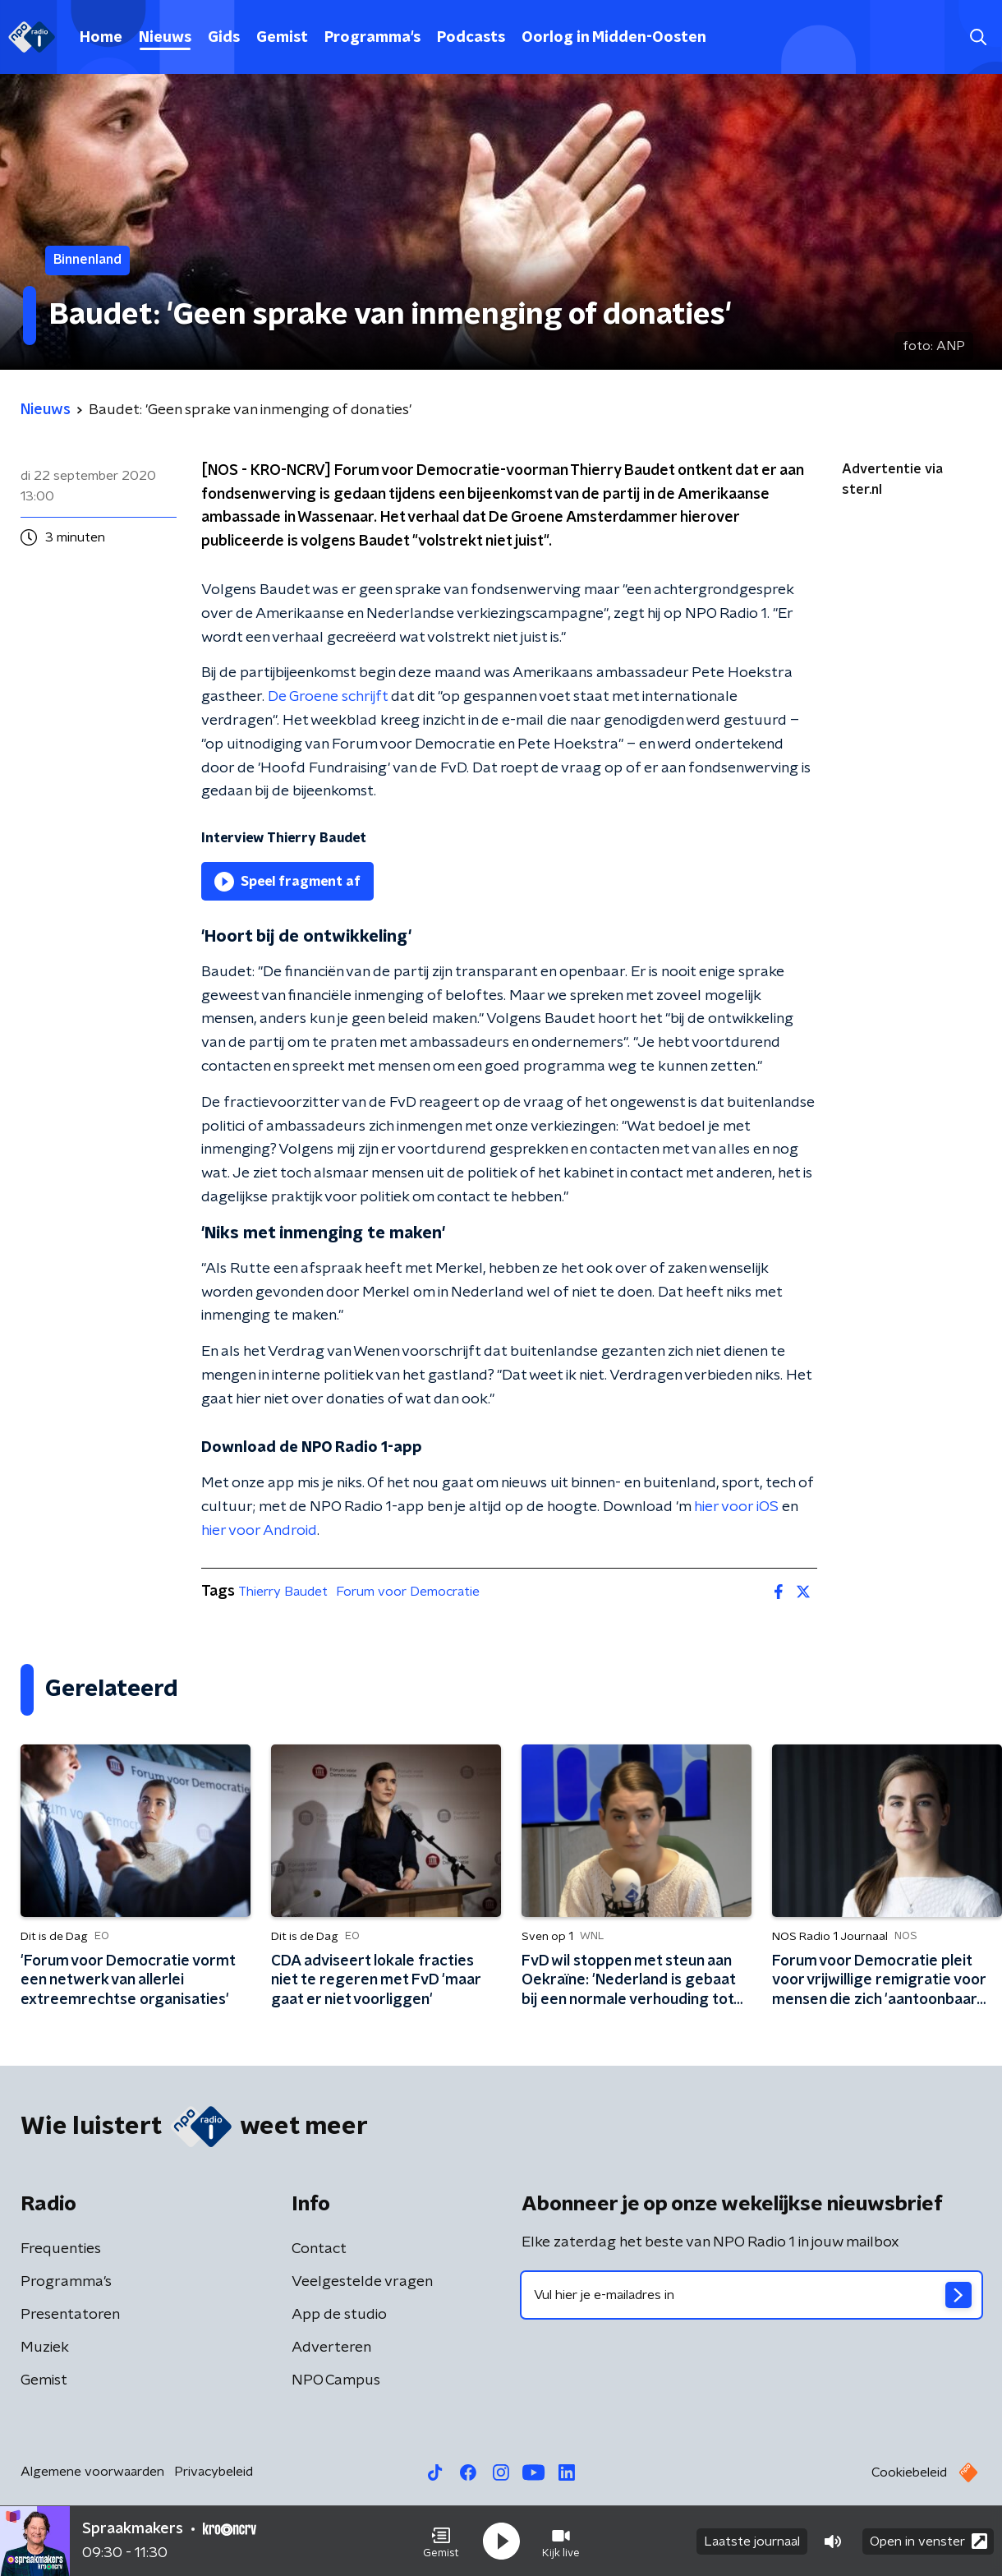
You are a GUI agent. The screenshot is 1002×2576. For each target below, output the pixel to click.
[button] (441, 2541)
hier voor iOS (736, 1507)
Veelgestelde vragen (362, 2281)
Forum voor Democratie (408, 1591)
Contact (319, 2249)
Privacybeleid (213, 2471)
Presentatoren (70, 2314)
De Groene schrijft (328, 696)
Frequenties (61, 2249)
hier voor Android (259, 1530)
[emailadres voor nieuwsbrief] (751, 2295)
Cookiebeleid (909, 2472)
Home (101, 37)
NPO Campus (336, 2380)
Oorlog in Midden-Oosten (614, 37)
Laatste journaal (752, 2541)
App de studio (339, 2314)
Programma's (372, 37)
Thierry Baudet (283, 1591)
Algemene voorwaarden (92, 2471)
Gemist (282, 37)
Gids (224, 37)
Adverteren (331, 2347)
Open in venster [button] (928, 2541)
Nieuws (165, 37)
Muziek (45, 2347)
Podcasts (471, 37)
